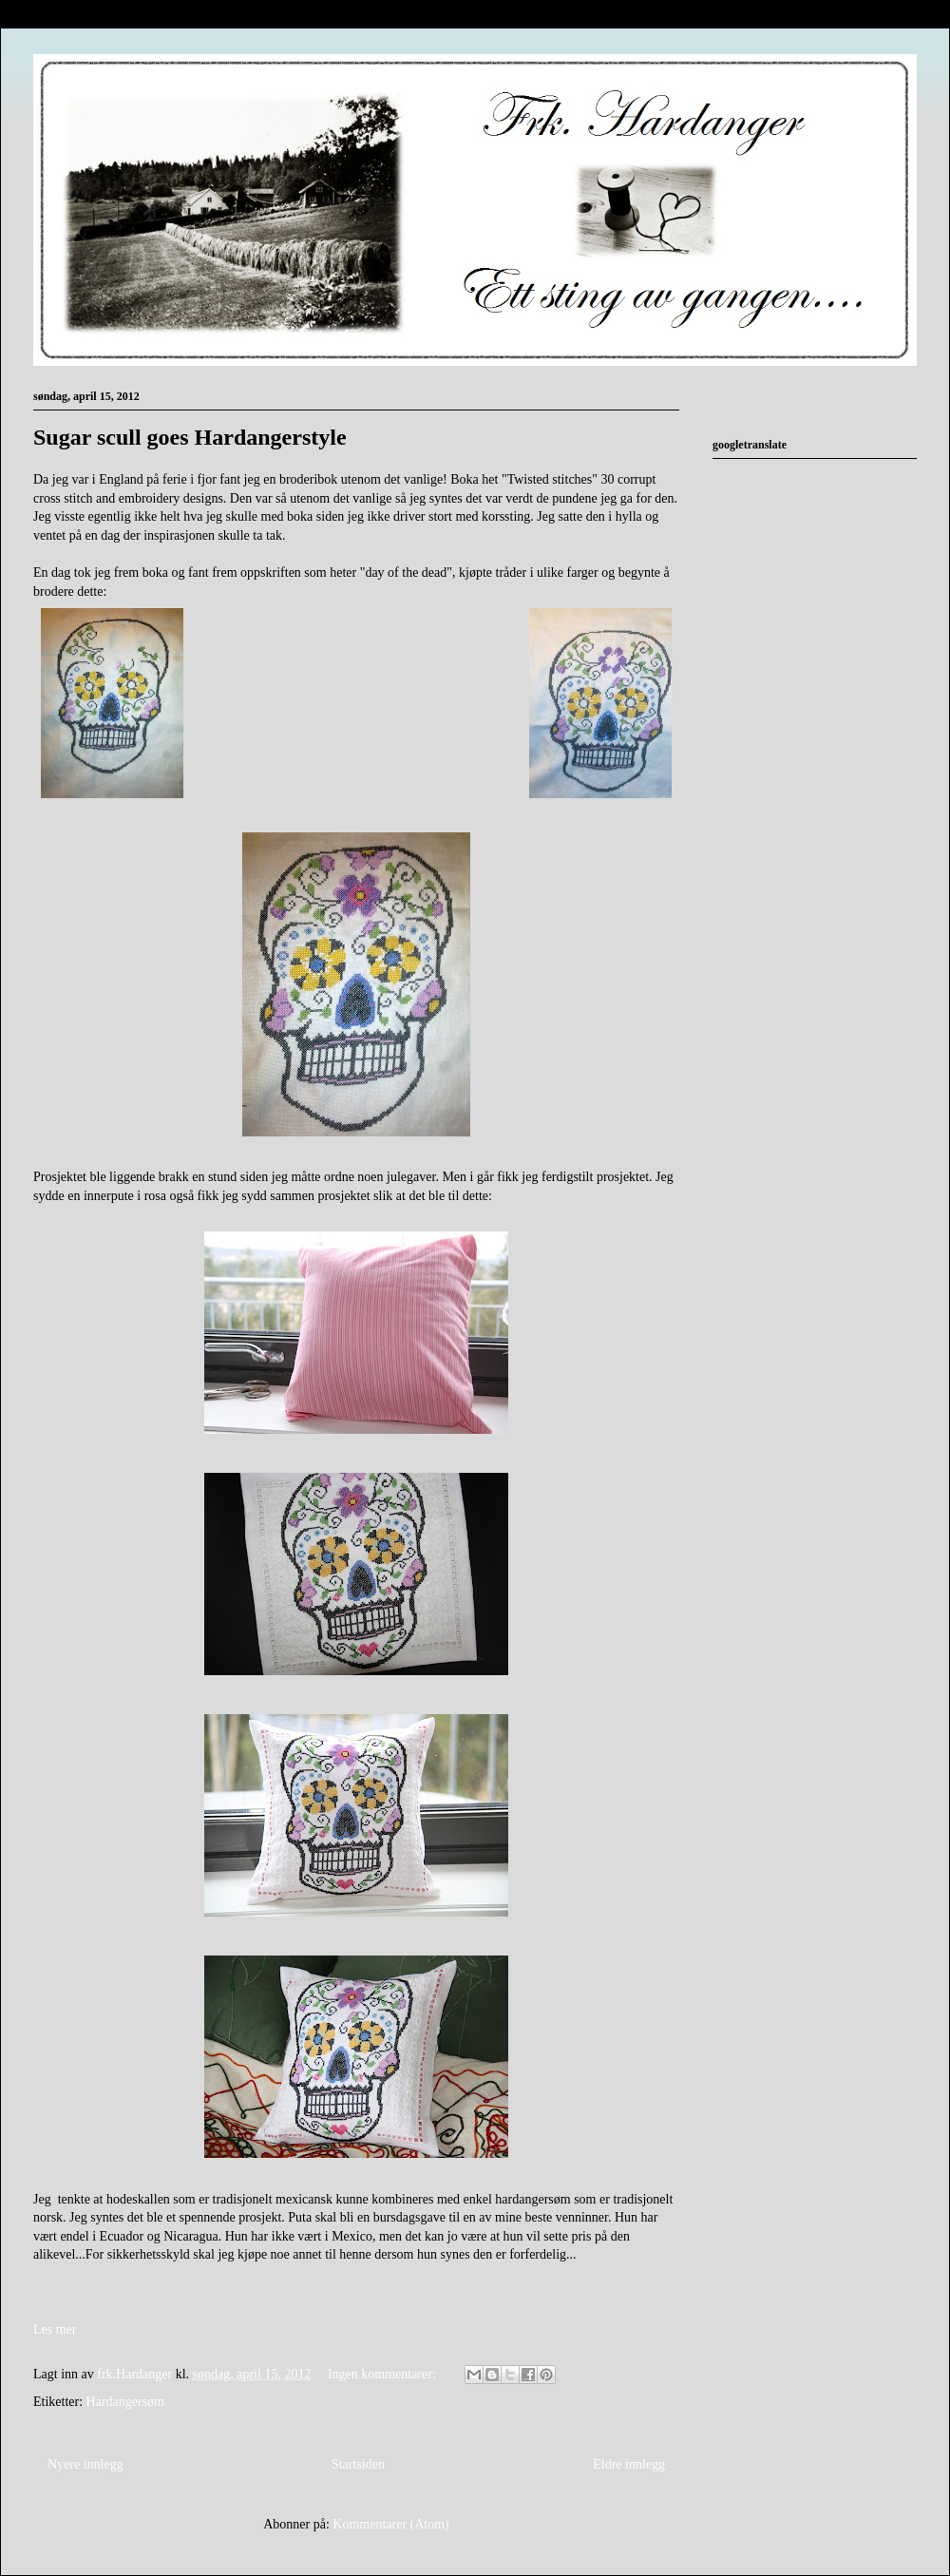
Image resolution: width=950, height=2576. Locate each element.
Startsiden (358, 2464)
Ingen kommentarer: (383, 2374)
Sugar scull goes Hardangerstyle (190, 437)
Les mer (54, 2329)
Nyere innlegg (86, 2464)
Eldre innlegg (629, 2464)
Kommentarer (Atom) (390, 2524)
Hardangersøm (125, 2402)
